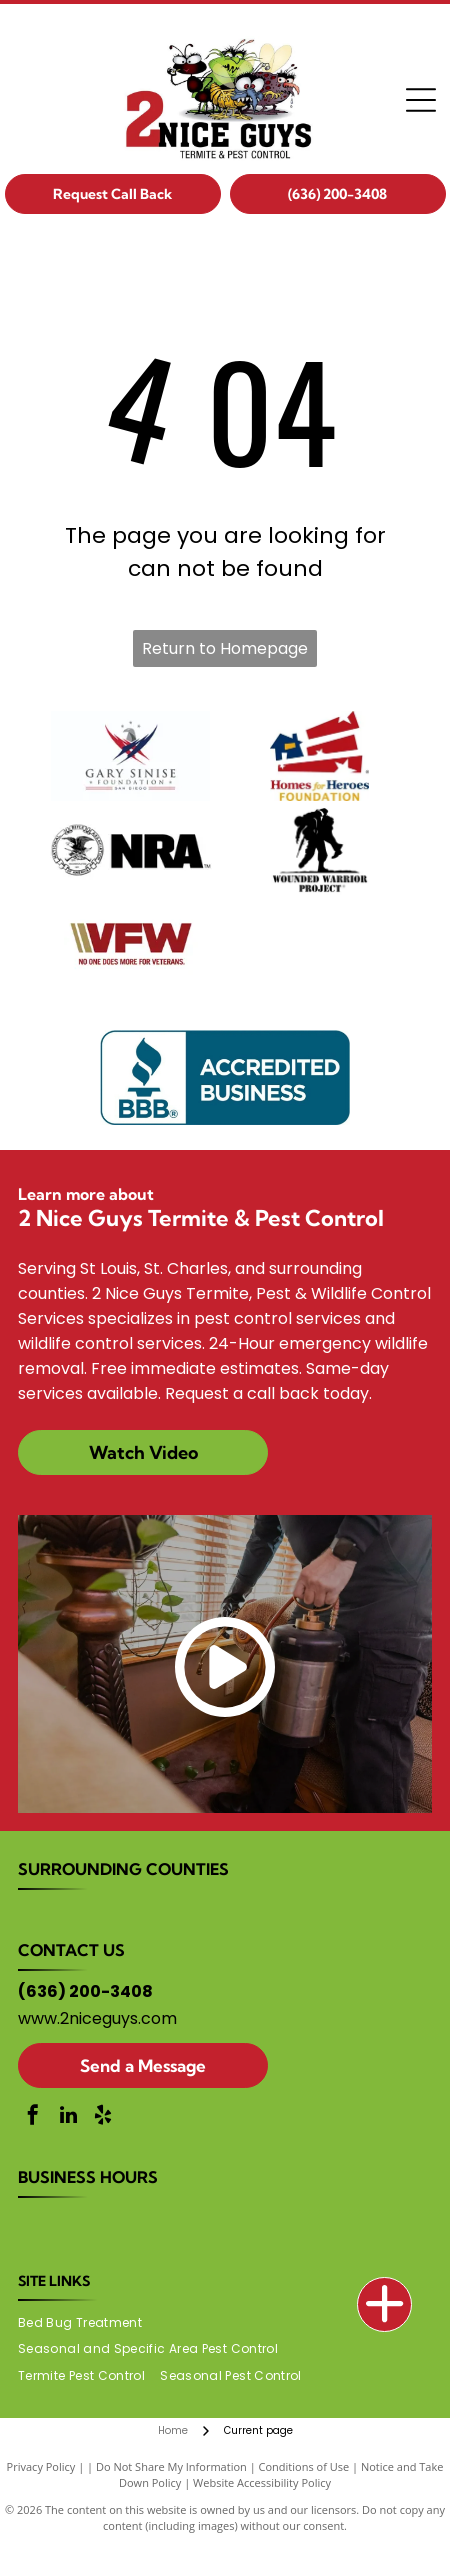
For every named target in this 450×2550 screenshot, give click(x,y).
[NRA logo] (130, 850)
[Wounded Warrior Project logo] (319, 850)
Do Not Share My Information (171, 2466)
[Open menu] (421, 100)
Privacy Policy (41, 2466)
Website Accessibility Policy (262, 2482)
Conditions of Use (304, 2466)
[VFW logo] (130, 944)
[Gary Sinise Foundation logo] (130, 756)
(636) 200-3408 (85, 1991)
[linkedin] (68, 2117)
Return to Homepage (225, 648)
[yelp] (103, 2117)
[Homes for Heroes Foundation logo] (319, 756)
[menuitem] (87, 2322)
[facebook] (33, 2117)
